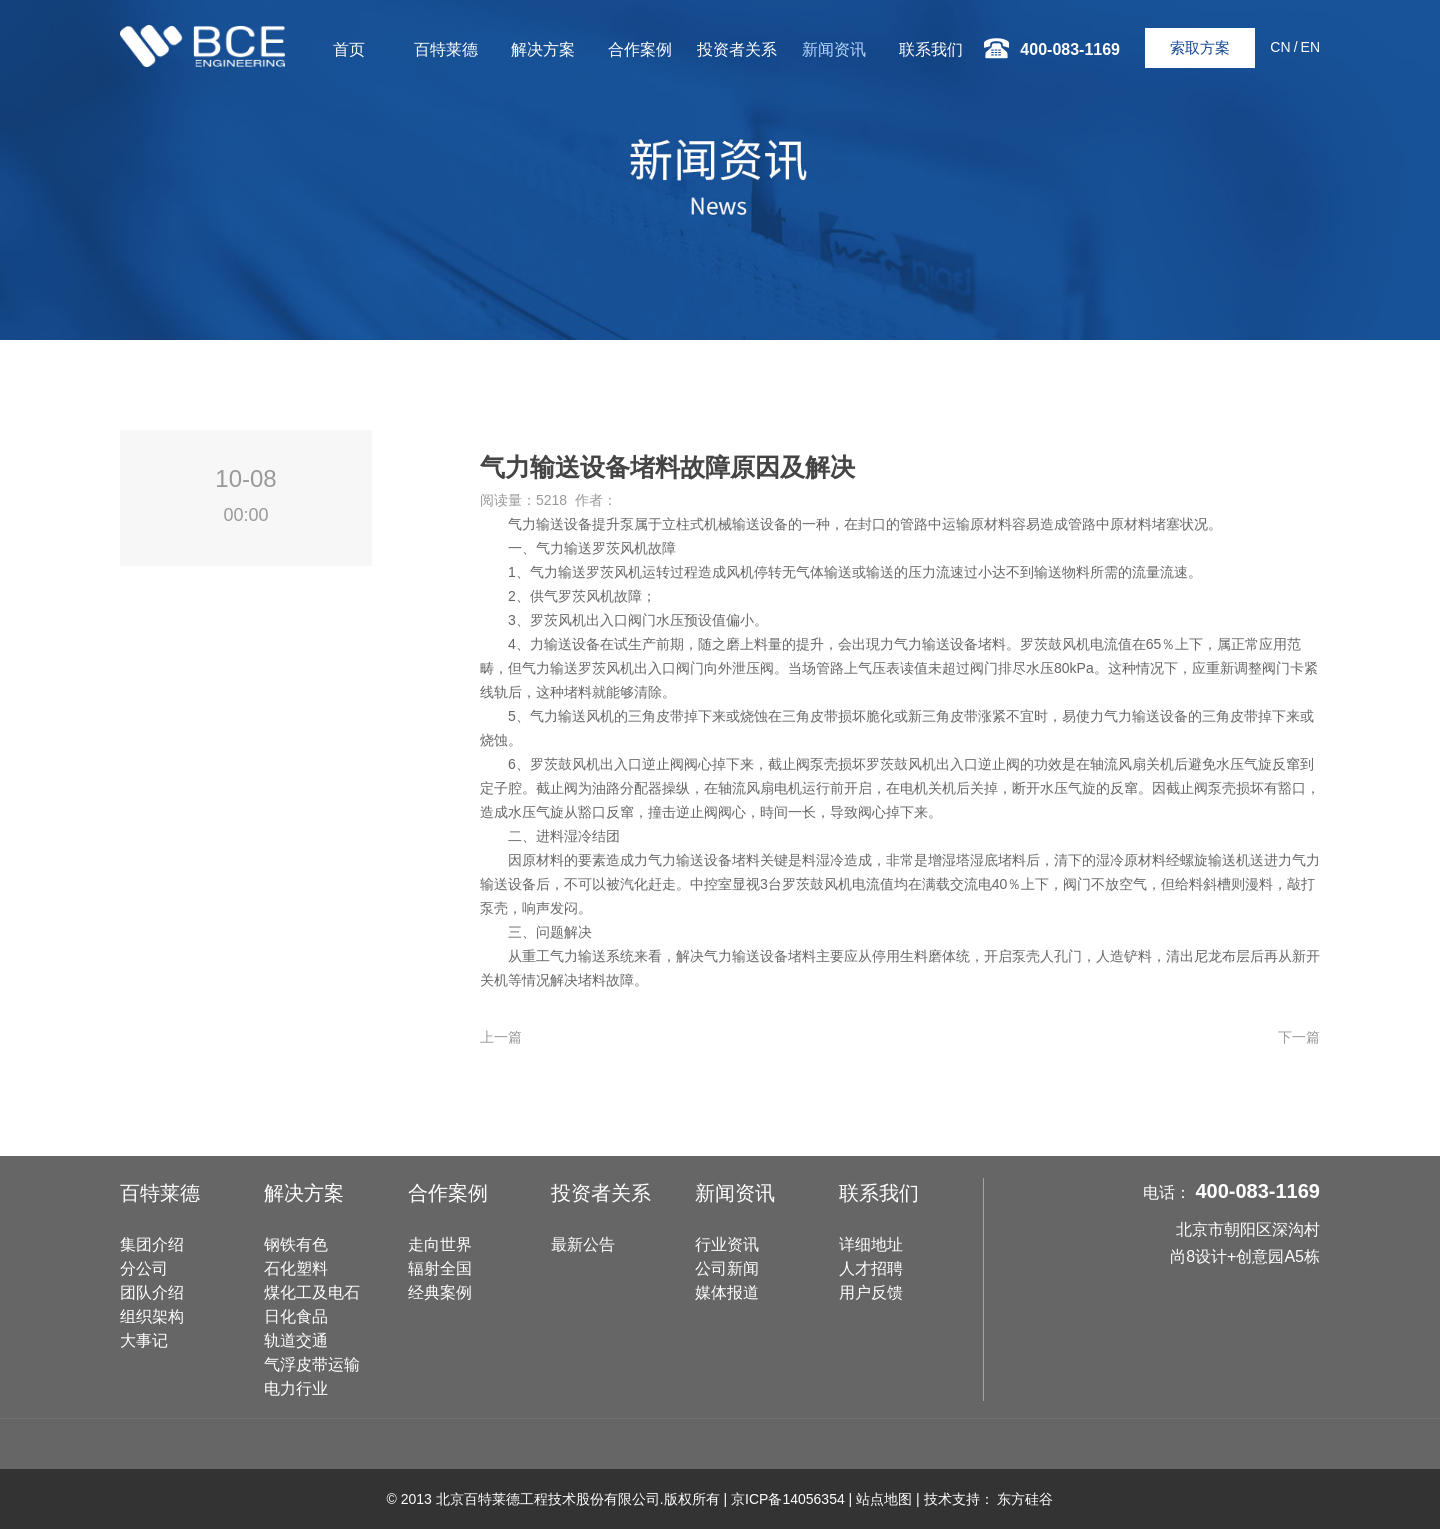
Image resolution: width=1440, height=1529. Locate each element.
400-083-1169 (1257, 1191)
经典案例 (440, 1292)
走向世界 (440, 1244)
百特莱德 (446, 49)
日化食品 (296, 1316)
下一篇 (1299, 1037)
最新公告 (583, 1244)
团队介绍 (152, 1292)
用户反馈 (871, 1292)
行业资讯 (727, 1244)
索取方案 (1200, 47)
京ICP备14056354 (788, 1499)
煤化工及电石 (312, 1292)
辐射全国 (440, 1268)
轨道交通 (296, 1340)
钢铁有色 (296, 1244)
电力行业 (296, 1388)
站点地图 (884, 1499)
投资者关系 (737, 49)
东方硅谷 (1025, 1499)
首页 (349, 49)
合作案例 (640, 49)
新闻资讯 (834, 49)
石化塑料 (296, 1268)
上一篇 (501, 1037)
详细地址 (871, 1244)
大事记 (144, 1340)
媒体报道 (727, 1292)
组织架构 (152, 1316)
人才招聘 (871, 1268)
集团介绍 (152, 1244)
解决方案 (543, 49)
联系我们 (931, 49)
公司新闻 (727, 1268)
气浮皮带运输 (312, 1364)
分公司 (144, 1268)
